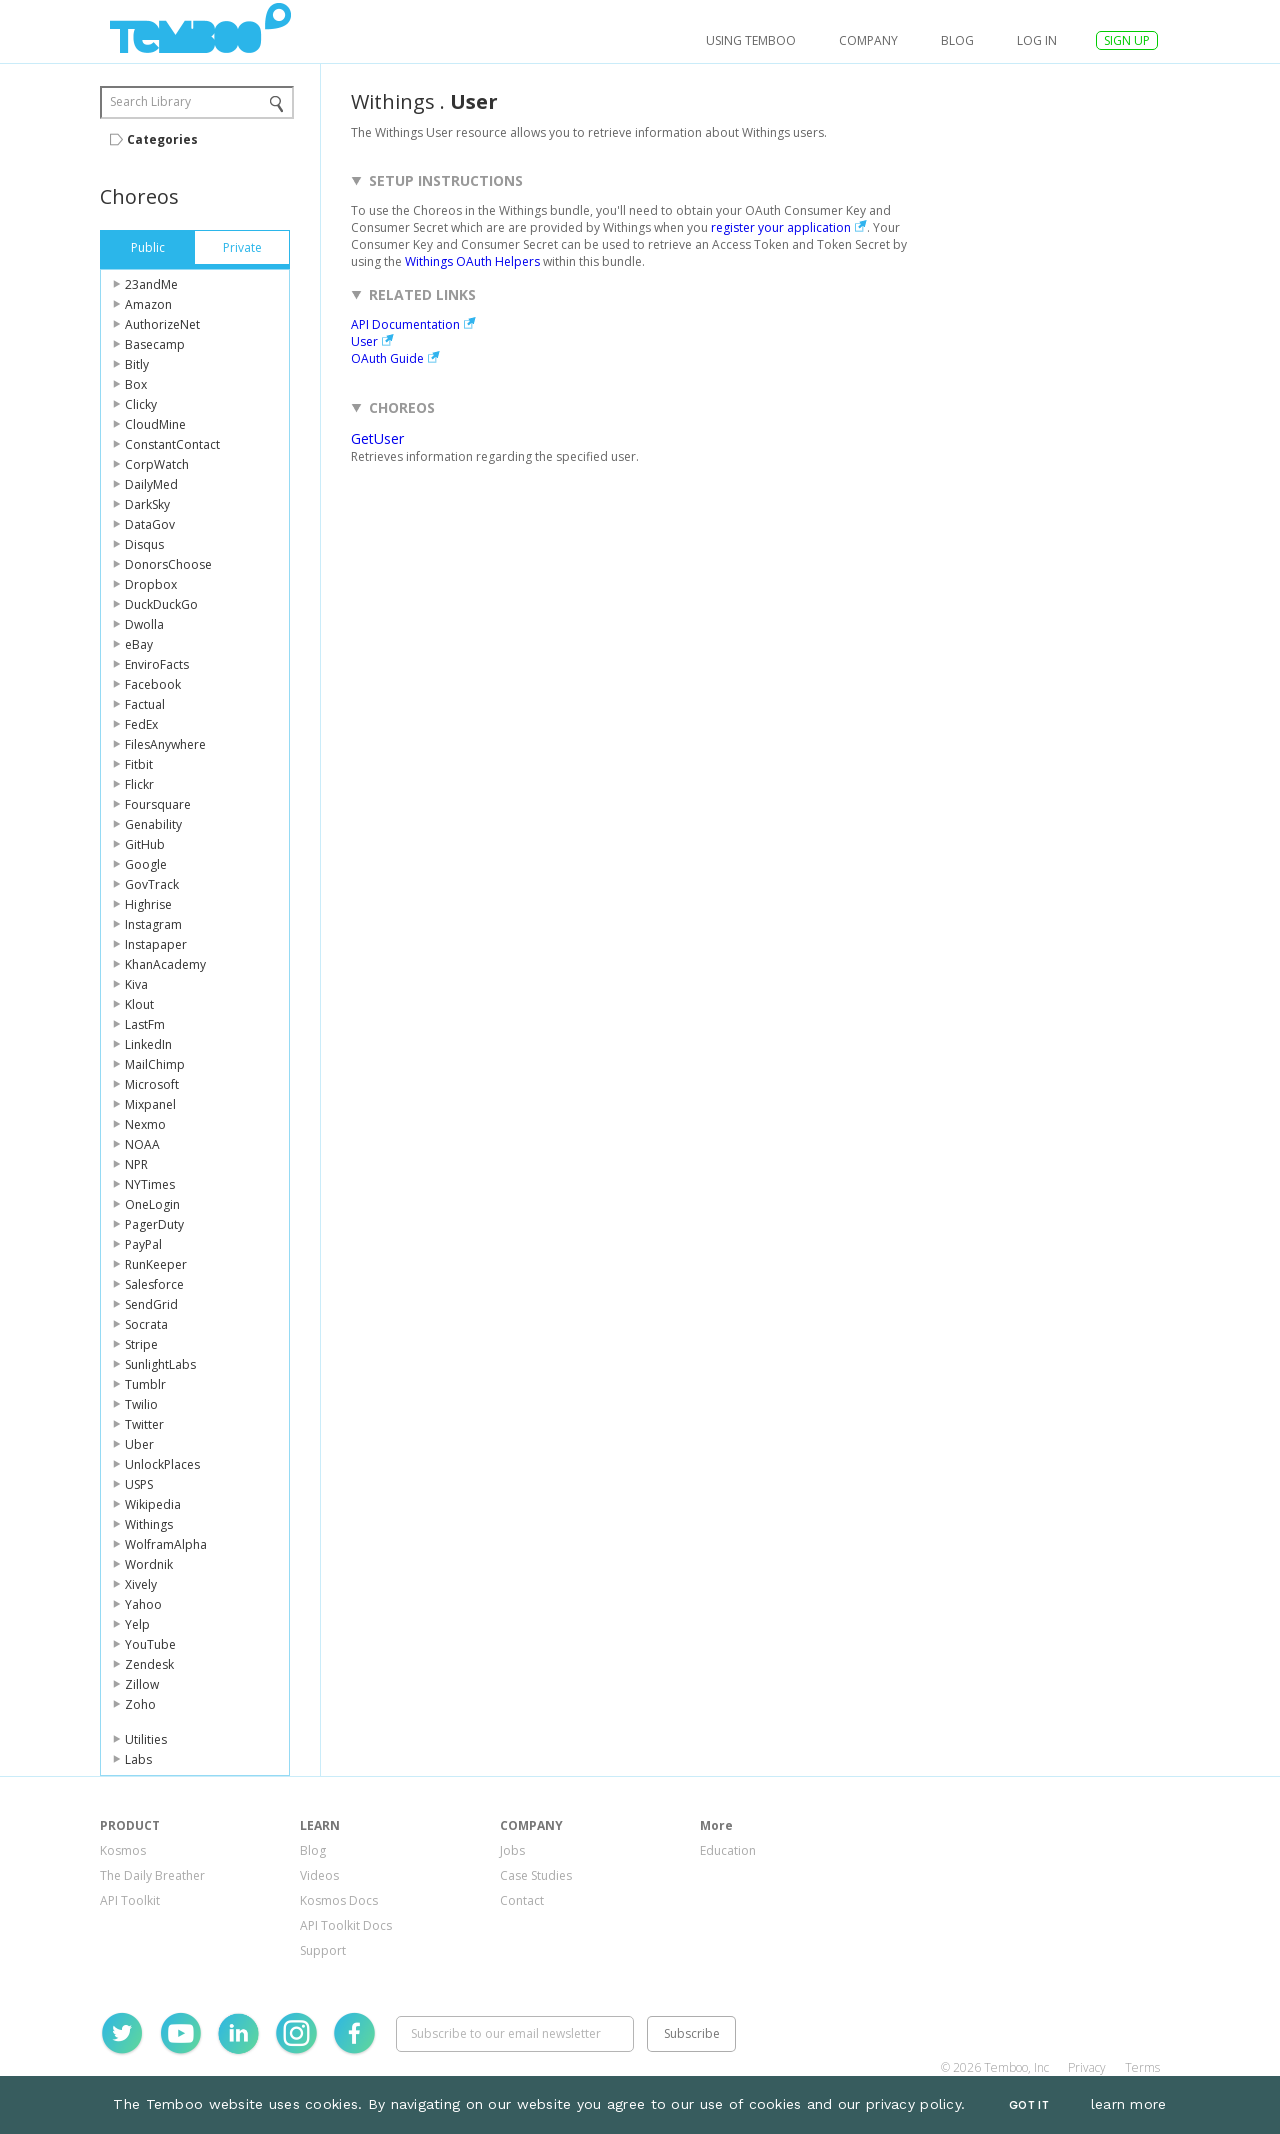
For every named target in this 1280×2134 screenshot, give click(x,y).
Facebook (153, 684)
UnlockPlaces (162, 1464)
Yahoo (143, 1604)
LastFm (145, 1024)
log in (1037, 40)
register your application (781, 227)
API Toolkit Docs (346, 1925)
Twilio (141, 1404)
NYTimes (150, 1184)
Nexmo (145, 1124)
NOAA (142, 1144)
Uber (139, 1444)
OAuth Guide (387, 358)
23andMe (151, 284)
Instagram (153, 924)
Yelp (137, 1624)
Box (136, 384)
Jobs (512, 1850)
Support (323, 1950)
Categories (162, 139)
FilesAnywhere (165, 744)
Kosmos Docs (339, 1900)
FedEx (141, 724)
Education (728, 1850)
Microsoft (152, 1084)
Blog (957, 40)
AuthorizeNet (162, 324)
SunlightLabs (160, 1364)
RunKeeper (156, 1264)
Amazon (148, 304)
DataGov (150, 524)
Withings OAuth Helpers (472, 261)
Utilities (146, 1739)
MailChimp (155, 1064)
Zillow (142, 1684)
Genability (153, 824)
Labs (138, 1759)
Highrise (148, 904)
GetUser (377, 438)
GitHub (145, 844)
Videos (319, 1875)
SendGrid (151, 1304)
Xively (141, 1584)
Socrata (146, 1324)
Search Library (150, 101)
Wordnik (149, 1564)
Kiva (136, 984)
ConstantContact (172, 444)
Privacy (1087, 2067)
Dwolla (144, 624)
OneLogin (152, 1204)
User (364, 341)
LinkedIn (148, 1044)
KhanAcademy (165, 964)
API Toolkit (130, 1900)
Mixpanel (150, 1104)
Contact (522, 1900)
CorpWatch (157, 464)
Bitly (137, 364)
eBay (139, 644)
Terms (1142, 2067)
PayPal (143, 1244)
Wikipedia (153, 1504)
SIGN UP (1127, 40)
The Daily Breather (152, 1875)
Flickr (139, 784)
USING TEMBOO (751, 40)
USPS (139, 1484)
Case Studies (536, 1875)
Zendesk (149, 1664)
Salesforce (154, 1284)
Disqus (144, 544)
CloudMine (155, 424)
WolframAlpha (166, 1544)
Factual (145, 704)
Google (146, 864)
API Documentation (405, 324)
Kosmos (123, 1850)
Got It (1029, 2105)
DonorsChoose (168, 564)
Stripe (141, 1344)
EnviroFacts (157, 664)
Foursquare (158, 804)
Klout (139, 1004)
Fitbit (139, 764)
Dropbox (151, 584)
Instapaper (156, 944)
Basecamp (155, 344)
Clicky (141, 404)
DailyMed (151, 484)
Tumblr (145, 1384)
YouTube (150, 1644)
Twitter (144, 1424)
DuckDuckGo (161, 604)
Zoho (140, 1704)
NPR (136, 1164)
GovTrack (152, 884)
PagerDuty (154, 1224)
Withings (149, 1524)
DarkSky (147, 504)
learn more (1129, 2104)
